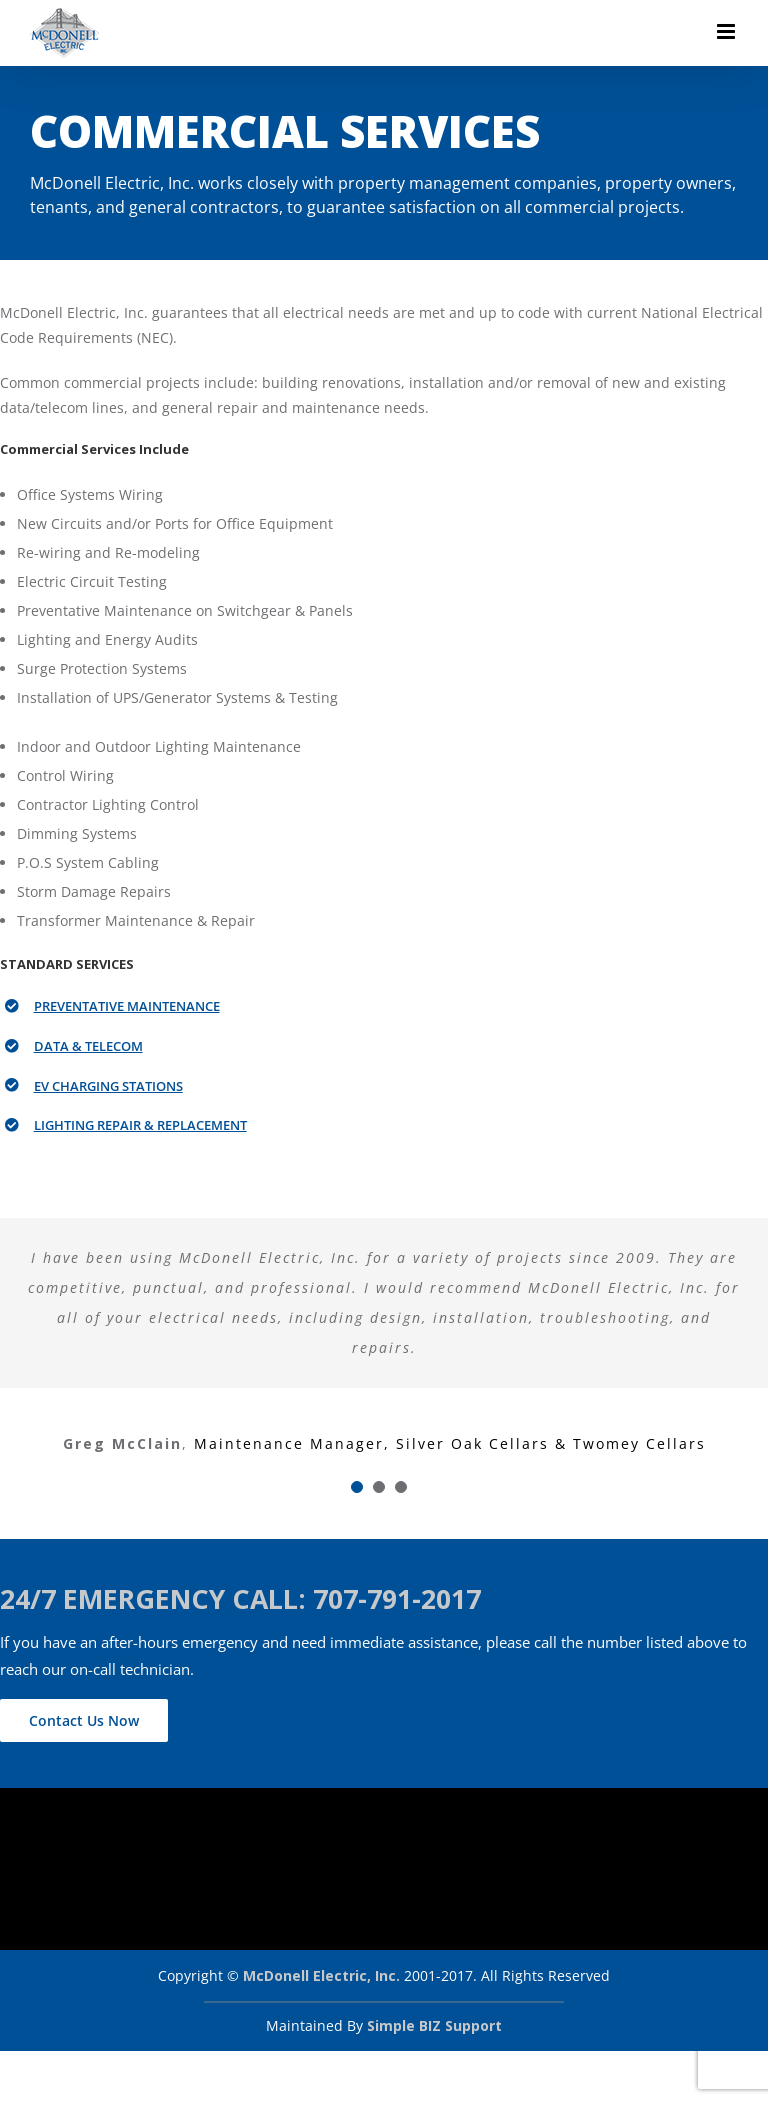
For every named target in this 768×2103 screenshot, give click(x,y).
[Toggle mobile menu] (727, 31)
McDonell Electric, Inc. (321, 1975)
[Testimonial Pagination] (357, 1487)
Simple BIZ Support (434, 2025)
